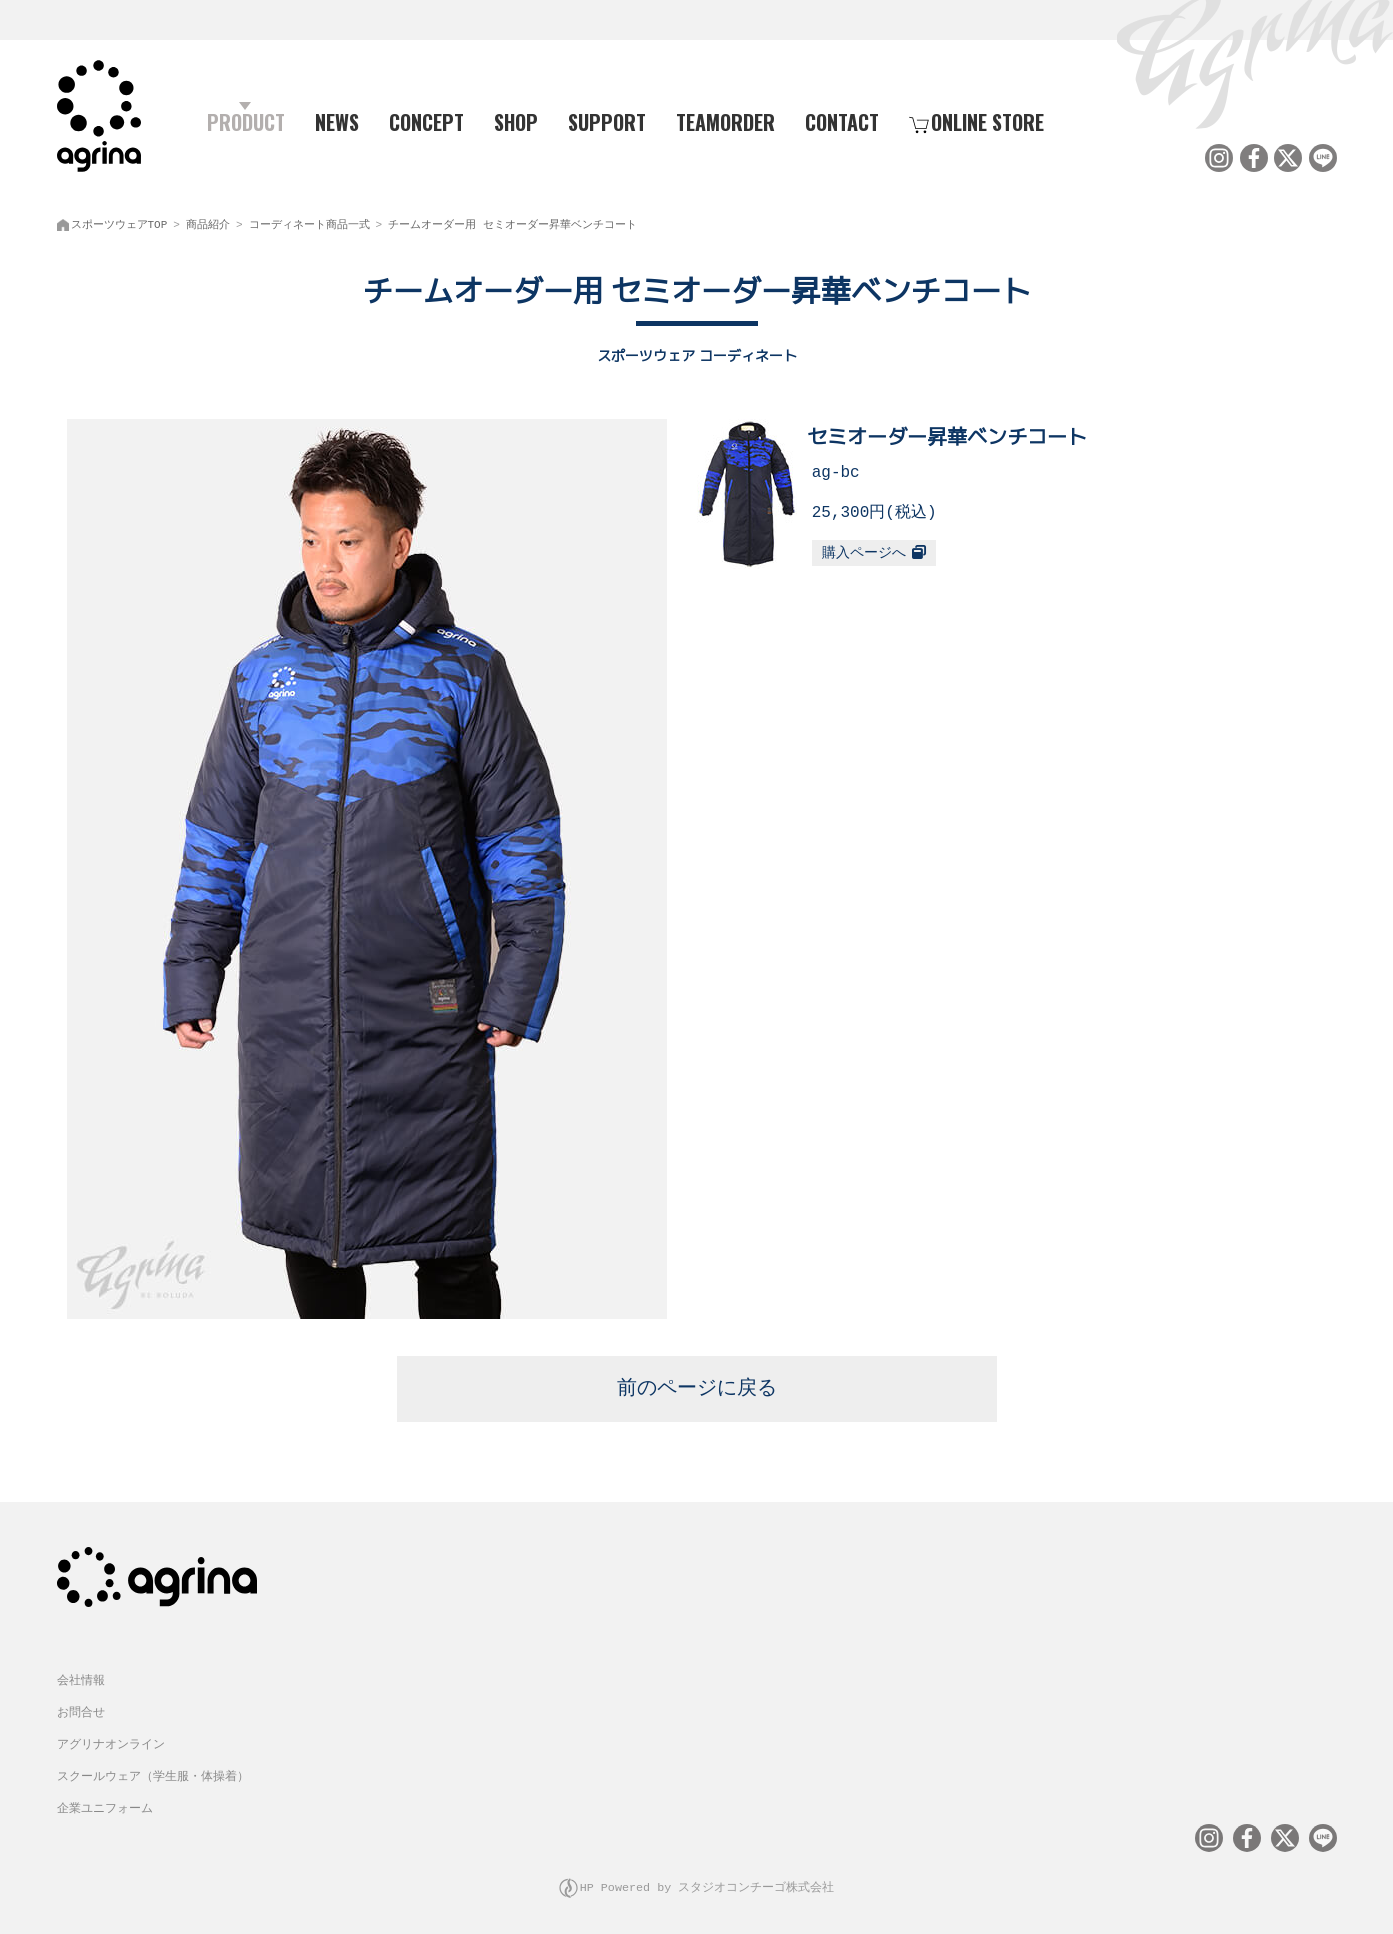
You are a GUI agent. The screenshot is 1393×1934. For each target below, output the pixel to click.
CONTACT (842, 121)
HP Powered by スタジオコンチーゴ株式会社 (707, 1878)
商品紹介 (208, 220)
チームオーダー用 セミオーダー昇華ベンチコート (512, 220)
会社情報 (81, 1673)
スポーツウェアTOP (119, 220)
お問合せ (81, 1705)
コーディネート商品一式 (309, 220)
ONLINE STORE (976, 121)
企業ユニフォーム (105, 1801)
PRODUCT (238, 121)
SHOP (516, 121)
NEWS (337, 121)
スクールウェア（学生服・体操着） (153, 1769)
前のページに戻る (697, 1382)
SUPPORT (607, 121)
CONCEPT (426, 121)
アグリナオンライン (111, 1737)
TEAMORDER (725, 121)
